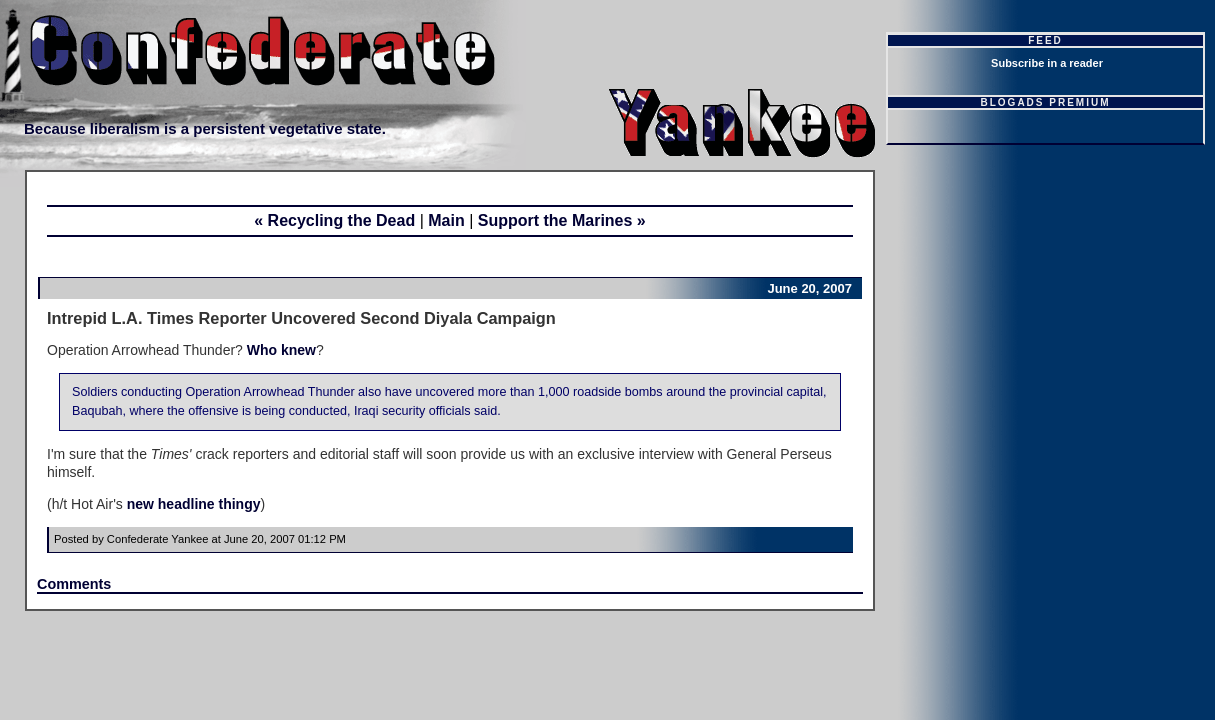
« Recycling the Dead (334, 220)
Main (446, 220)
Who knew (281, 350)
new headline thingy (194, 504)
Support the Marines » (562, 220)
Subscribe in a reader (1047, 63)
